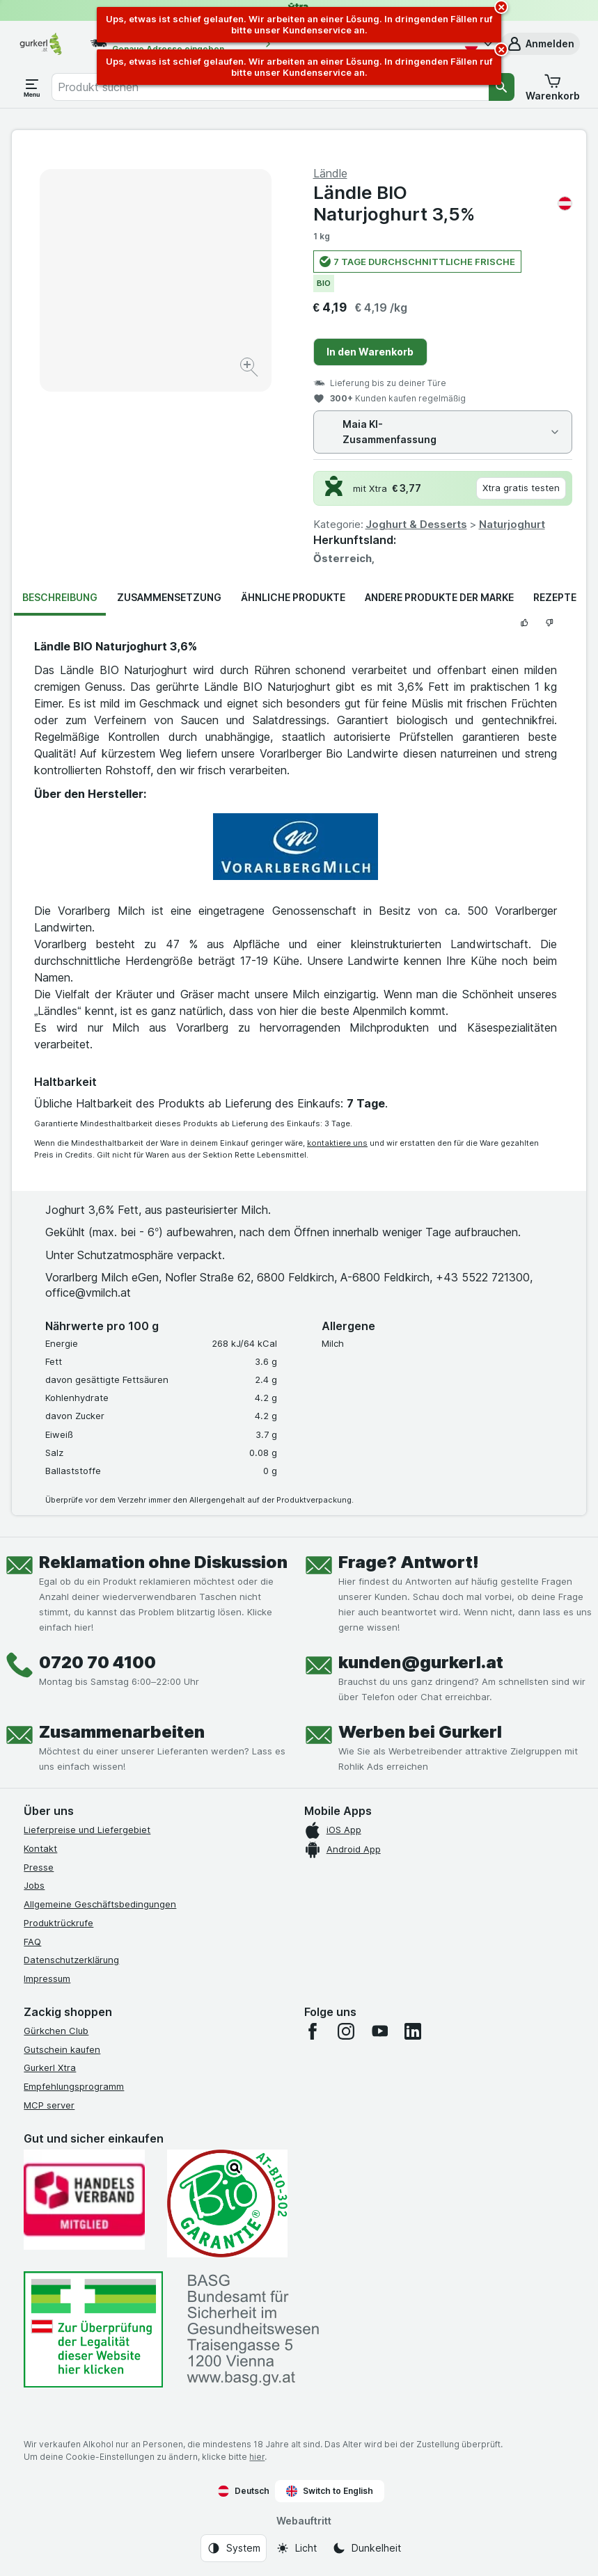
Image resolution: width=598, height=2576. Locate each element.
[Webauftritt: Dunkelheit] (366, 2548)
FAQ (32, 1941)
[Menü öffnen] (32, 87)
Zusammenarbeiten (122, 1732)
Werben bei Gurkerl (420, 1732)
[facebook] (312, 2031)
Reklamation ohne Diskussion (163, 1562)
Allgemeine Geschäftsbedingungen (100, 1904)
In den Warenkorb (370, 352)
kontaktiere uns (337, 1143)
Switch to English (329, 2491)
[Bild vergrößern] (250, 369)
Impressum (47, 1978)
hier (257, 2456)
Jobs (34, 1885)
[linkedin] (412, 2031)
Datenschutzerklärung (71, 1959)
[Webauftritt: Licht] (296, 2548)
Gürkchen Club (56, 2030)
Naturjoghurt (512, 524)
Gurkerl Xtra (50, 2067)
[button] (540, 44)
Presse (39, 1867)
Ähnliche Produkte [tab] (293, 597)
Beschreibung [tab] (59, 597)
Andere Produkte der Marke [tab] (439, 597)
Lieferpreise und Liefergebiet (87, 1829)
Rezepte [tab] (554, 597)
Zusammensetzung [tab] (169, 597)
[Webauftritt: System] (233, 2548)
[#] (93, 2329)
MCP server (49, 2105)
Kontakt (40, 1848)
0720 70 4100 (97, 1662)
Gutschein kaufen (62, 2049)
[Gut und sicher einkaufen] (227, 2204)
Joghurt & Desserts (416, 524)
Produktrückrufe (58, 1922)
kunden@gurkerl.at (420, 1662)
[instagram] (346, 2031)
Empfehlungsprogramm (74, 2086)
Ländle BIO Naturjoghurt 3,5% (443, 203)
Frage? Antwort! (408, 1562)
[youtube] (379, 2031)
